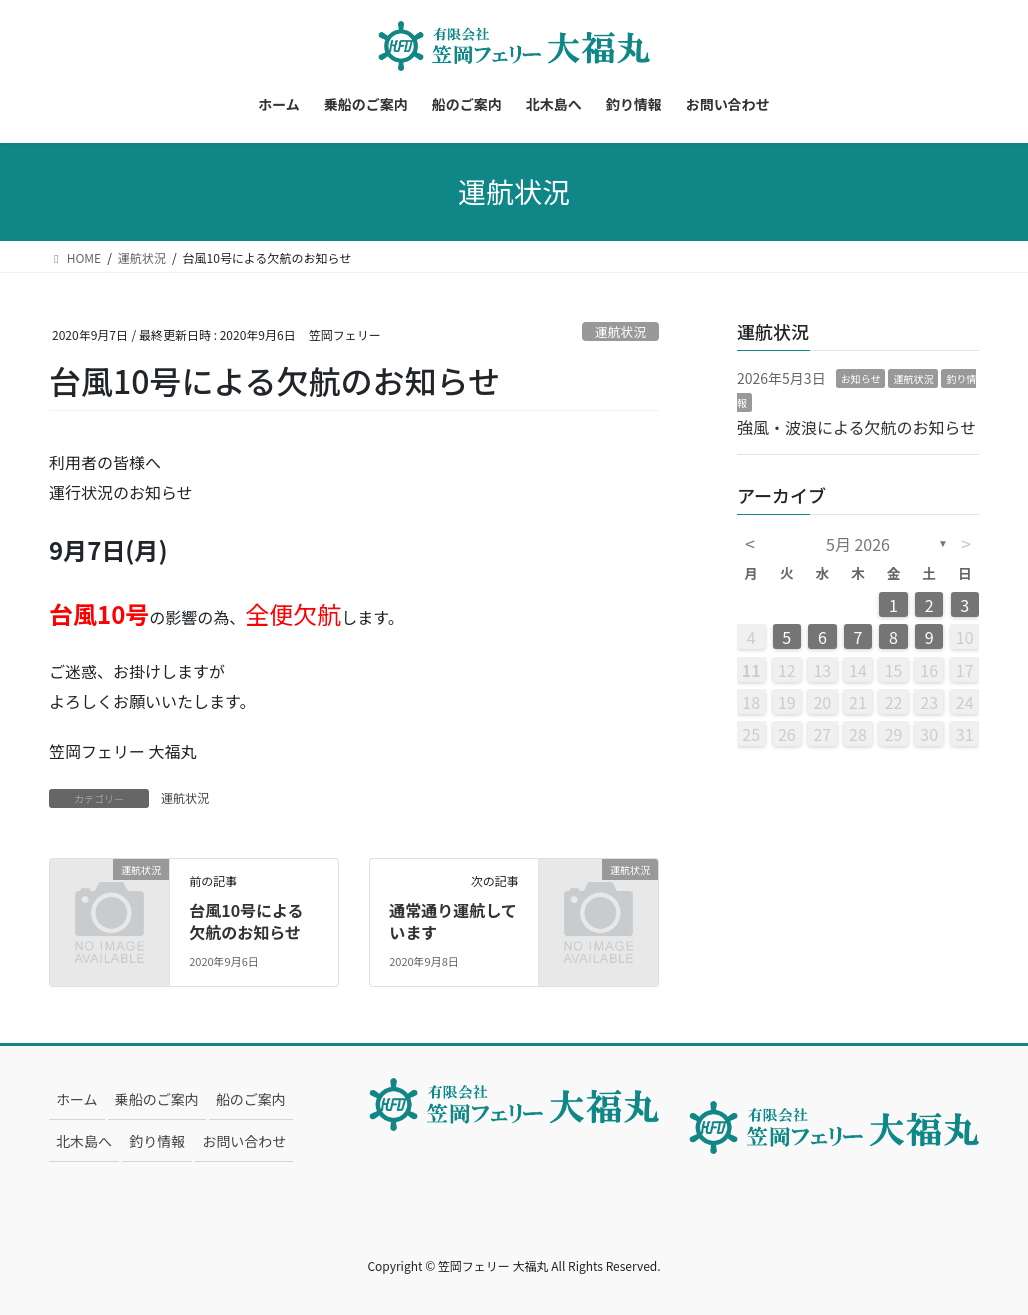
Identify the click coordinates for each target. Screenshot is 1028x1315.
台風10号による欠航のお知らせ (246, 921)
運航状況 (620, 331)
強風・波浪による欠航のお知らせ (856, 427)
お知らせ (861, 378)
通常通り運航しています (453, 921)
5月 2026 (858, 544)
